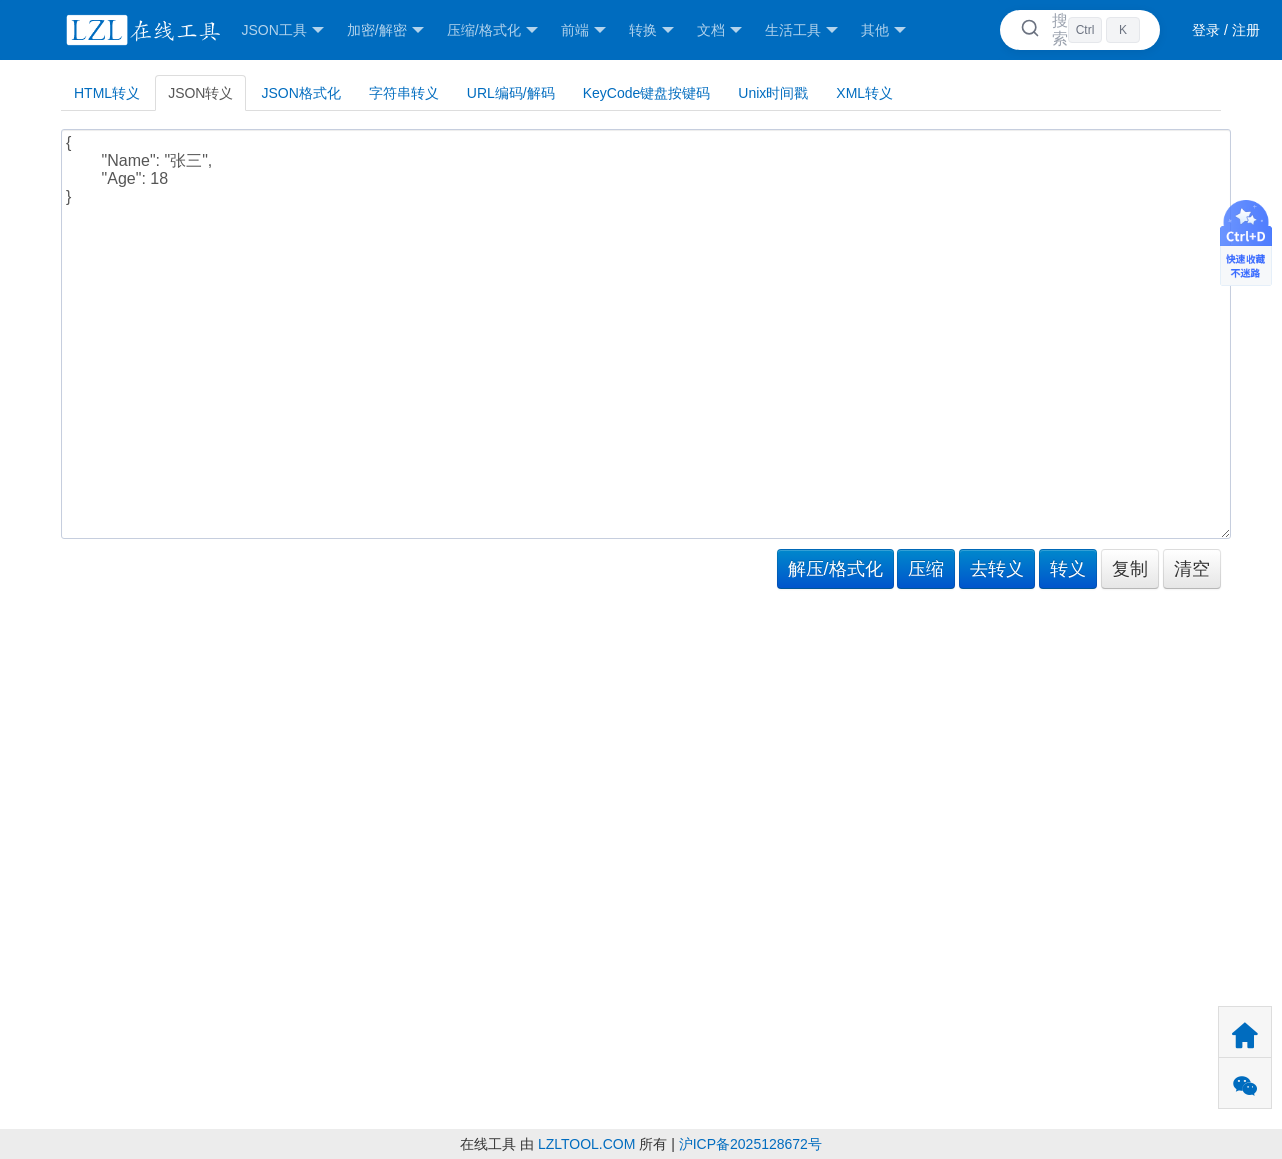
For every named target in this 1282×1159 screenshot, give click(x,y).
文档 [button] (719, 30)
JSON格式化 (300, 93)
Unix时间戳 (773, 93)
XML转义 (864, 93)
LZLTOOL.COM (587, 1144)
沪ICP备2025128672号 (750, 1144)
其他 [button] (883, 30)
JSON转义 (200, 93)
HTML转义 (107, 93)
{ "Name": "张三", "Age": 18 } (646, 334)
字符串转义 (404, 93)
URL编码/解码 (511, 93)
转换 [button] (651, 30)
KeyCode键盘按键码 (647, 93)
